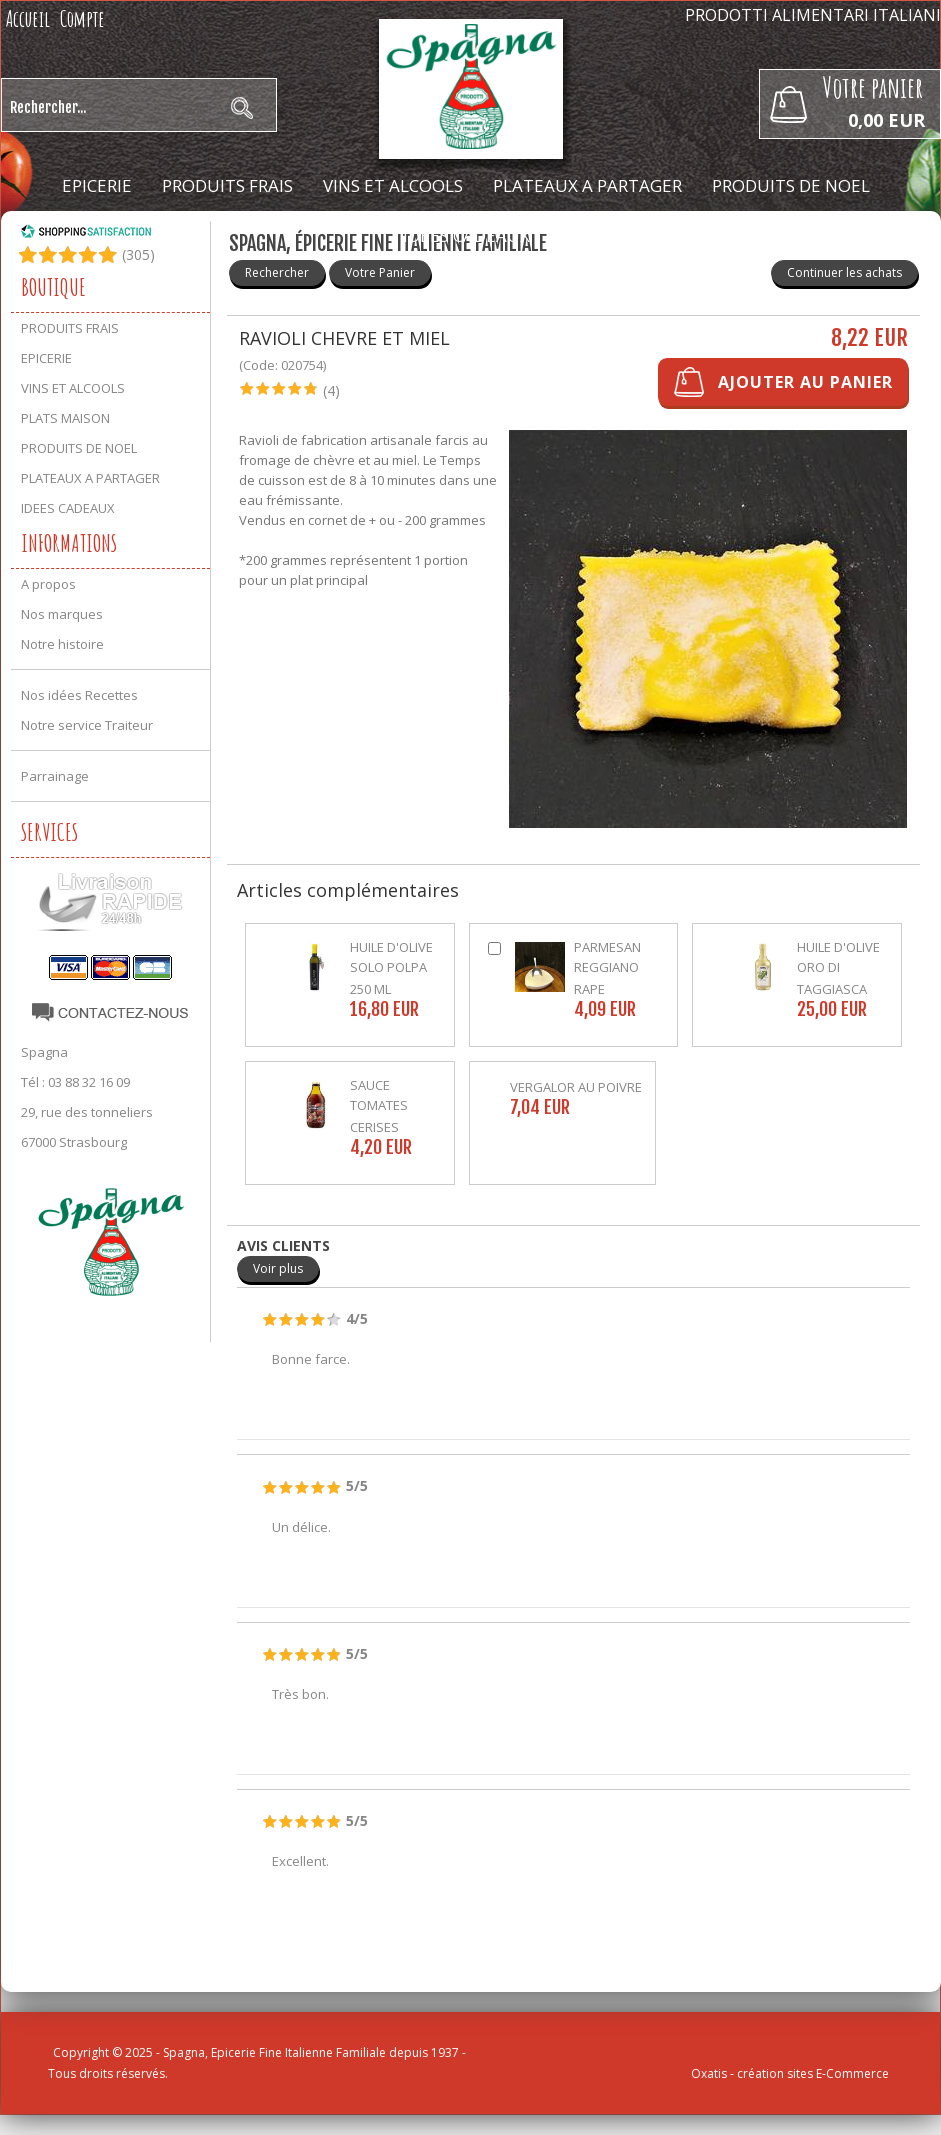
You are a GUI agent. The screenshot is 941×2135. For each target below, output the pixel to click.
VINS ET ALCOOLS (393, 185)
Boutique (53, 287)
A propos (48, 584)
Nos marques (62, 614)
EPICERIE (97, 185)
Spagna (44, 1052)
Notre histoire (62, 644)
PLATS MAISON (65, 418)
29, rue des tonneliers (87, 1112)
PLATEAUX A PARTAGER (587, 185)
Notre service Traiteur (87, 725)
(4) (331, 390)
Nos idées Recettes (79, 695)
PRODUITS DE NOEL (791, 185)
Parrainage (55, 776)
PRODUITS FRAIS (227, 185)
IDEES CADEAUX (466, 235)
